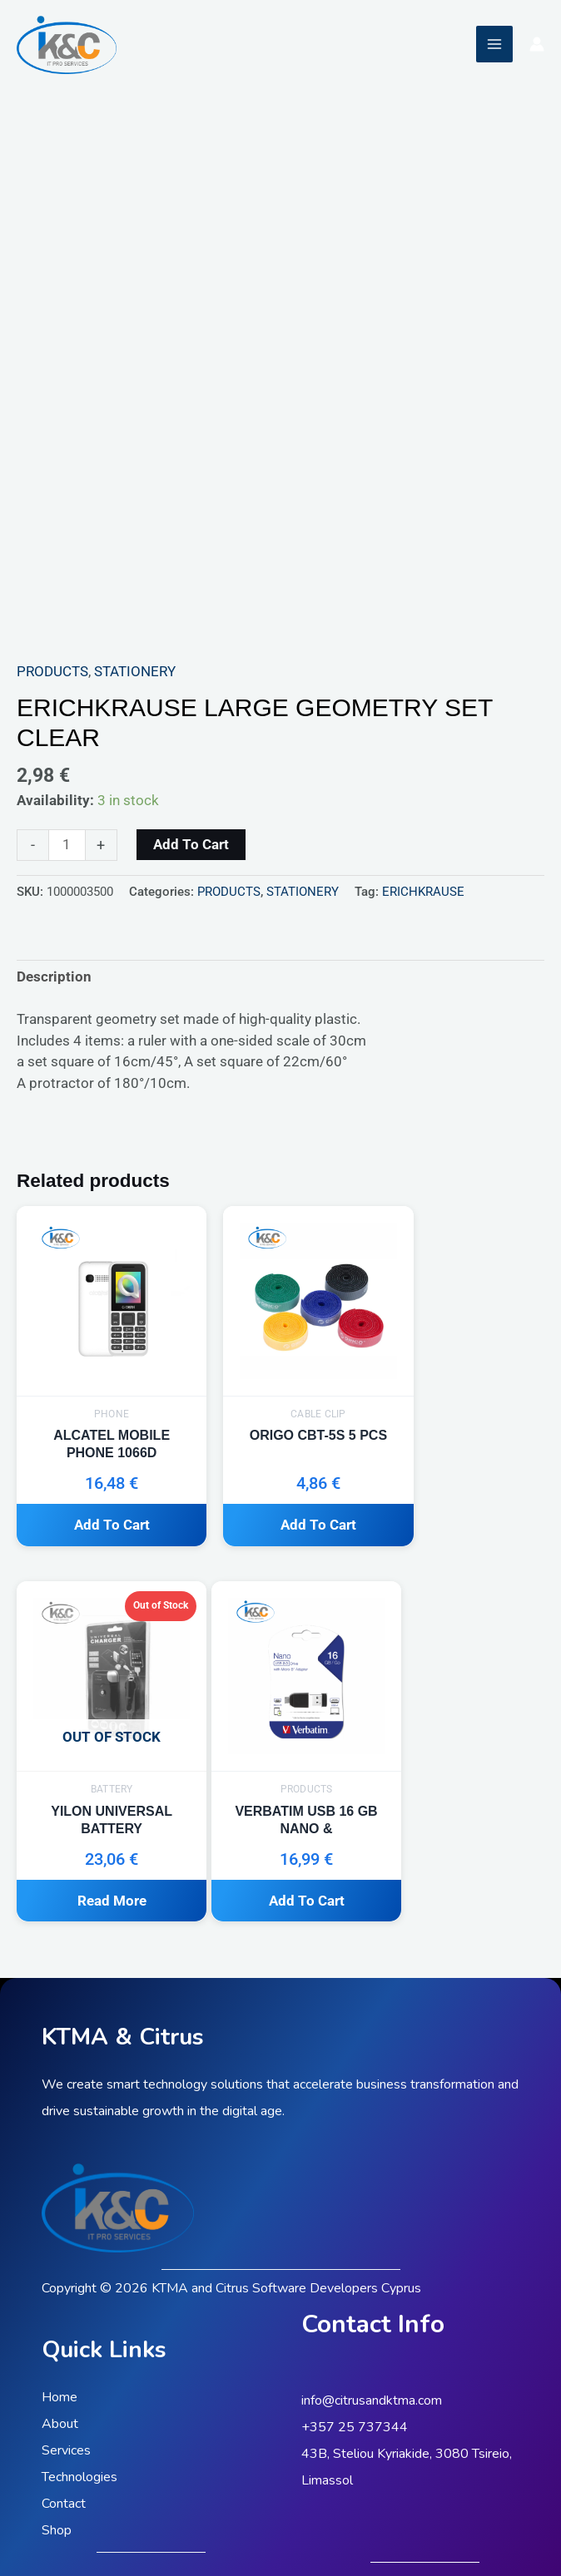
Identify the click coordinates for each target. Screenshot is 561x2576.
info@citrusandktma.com (371, 2350)
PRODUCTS (52, 671)
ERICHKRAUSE (423, 891)
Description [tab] (54, 976)
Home (59, 2345)
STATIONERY (135, 671)
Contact (64, 2452)
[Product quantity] (67, 845)
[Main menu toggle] (494, 44)
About (60, 2372)
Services (66, 2399)
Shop (57, 2479)
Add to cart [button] (99, 1499)
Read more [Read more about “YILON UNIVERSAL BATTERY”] (460, 1499)
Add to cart (191, 844)
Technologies (79, 2425)
